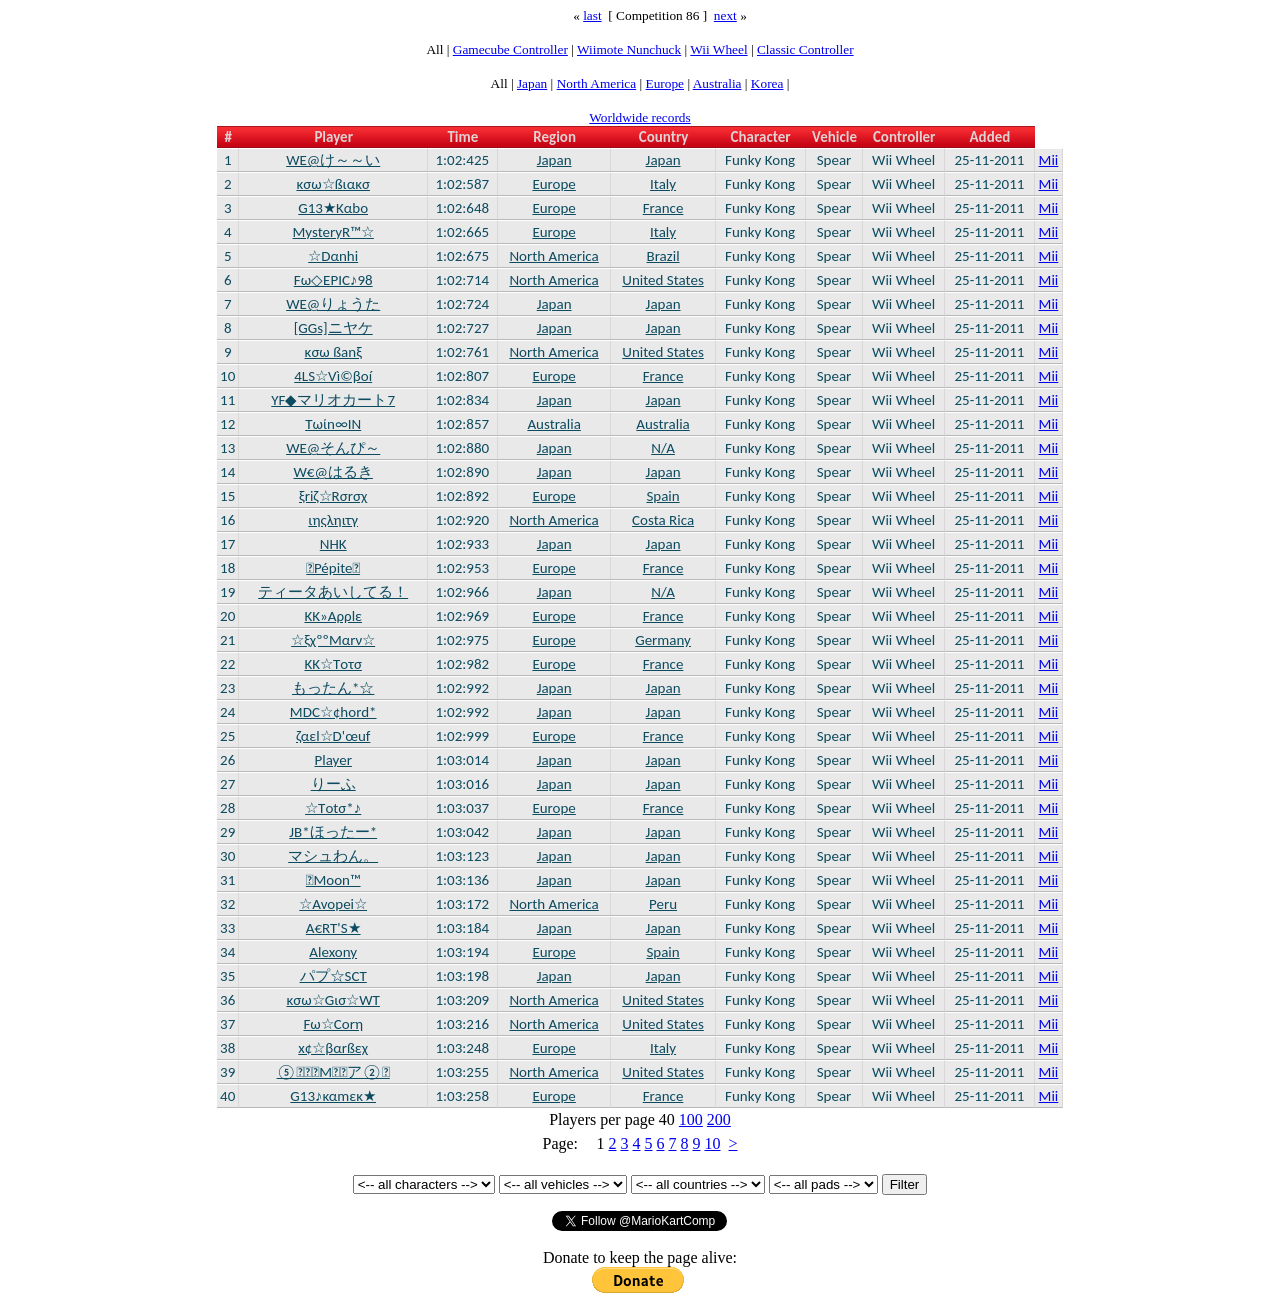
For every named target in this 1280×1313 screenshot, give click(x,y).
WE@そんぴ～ (333, 448)
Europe (665, 83)
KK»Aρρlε (333, 616)
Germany (663, 640)
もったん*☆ (333, 688)
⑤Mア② (333, 1072)
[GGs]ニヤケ (333, 328)
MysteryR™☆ (333, 232)
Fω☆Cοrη (333, 1024)
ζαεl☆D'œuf (333, 736)
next (725, 15)
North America (597, 83)
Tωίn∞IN (333, 424)
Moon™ (333, 880)
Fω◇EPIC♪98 (333, 280)
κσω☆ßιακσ (333, 184)
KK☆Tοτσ (332, 664)
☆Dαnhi (333, 256)
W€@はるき (333, 472)
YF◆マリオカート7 (333, 400)
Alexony (333, 952)
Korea (767, 83)
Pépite (333, 568)
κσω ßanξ (333, 352)
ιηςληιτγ (333, 520)
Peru (663, 904)
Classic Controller (805, 49)
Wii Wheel (718, 49)
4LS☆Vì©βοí (333, 376)
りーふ (333, 784)
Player (332, 760)
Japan (532, 83)
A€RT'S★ (333, 928)
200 (719, 1119)
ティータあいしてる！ (333, 592)
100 (691, 1119)
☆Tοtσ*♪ (333, 808)
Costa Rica (663, 520)
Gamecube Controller (510, 49)
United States (663, 280)
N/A (663, 448)
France (663, 208)
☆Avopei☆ (333, 904)
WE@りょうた (333, 304)
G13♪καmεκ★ (333, 1096)
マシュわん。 (333, 856)
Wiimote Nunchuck (629, 49)
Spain (662, 496)
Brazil (663, 256)
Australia (717, 83)
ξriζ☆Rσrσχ (333, 496)
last (592, 15)
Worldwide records (639, 117)
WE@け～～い (333, 160)
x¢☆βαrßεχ (333, 1048)
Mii (1049, 160)
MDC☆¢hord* (333, 712)
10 (712, 1143)
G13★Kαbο (333, 208)
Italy (663, 184)
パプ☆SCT (333, 976)
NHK (333, 544)
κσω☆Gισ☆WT (332, 1000)
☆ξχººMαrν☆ (333, 640)
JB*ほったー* (333, 832)
